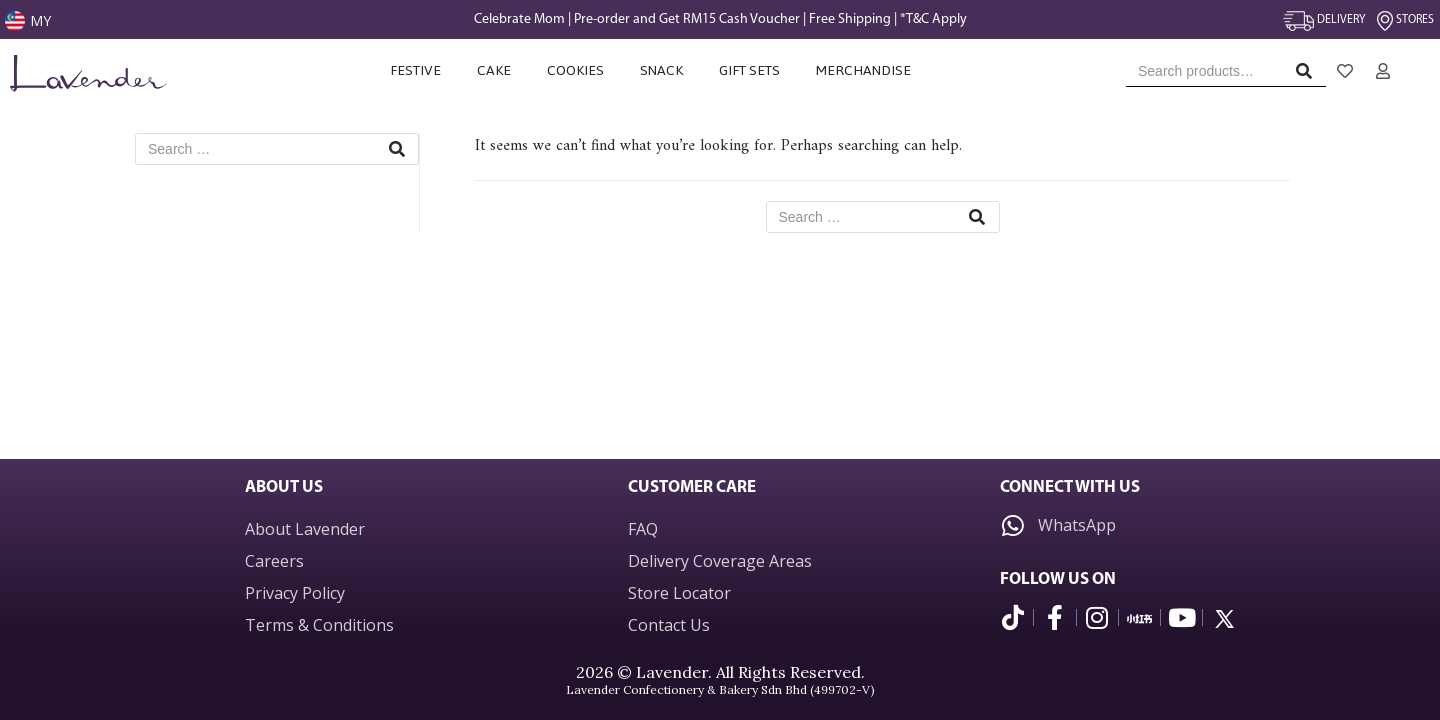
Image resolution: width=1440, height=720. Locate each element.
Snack (661, 70)
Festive (415, 70)
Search (1309, 75)
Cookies (575, 70)
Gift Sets (749, 70)
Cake (494, 70)
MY (40, 20)
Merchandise (865, 70)
